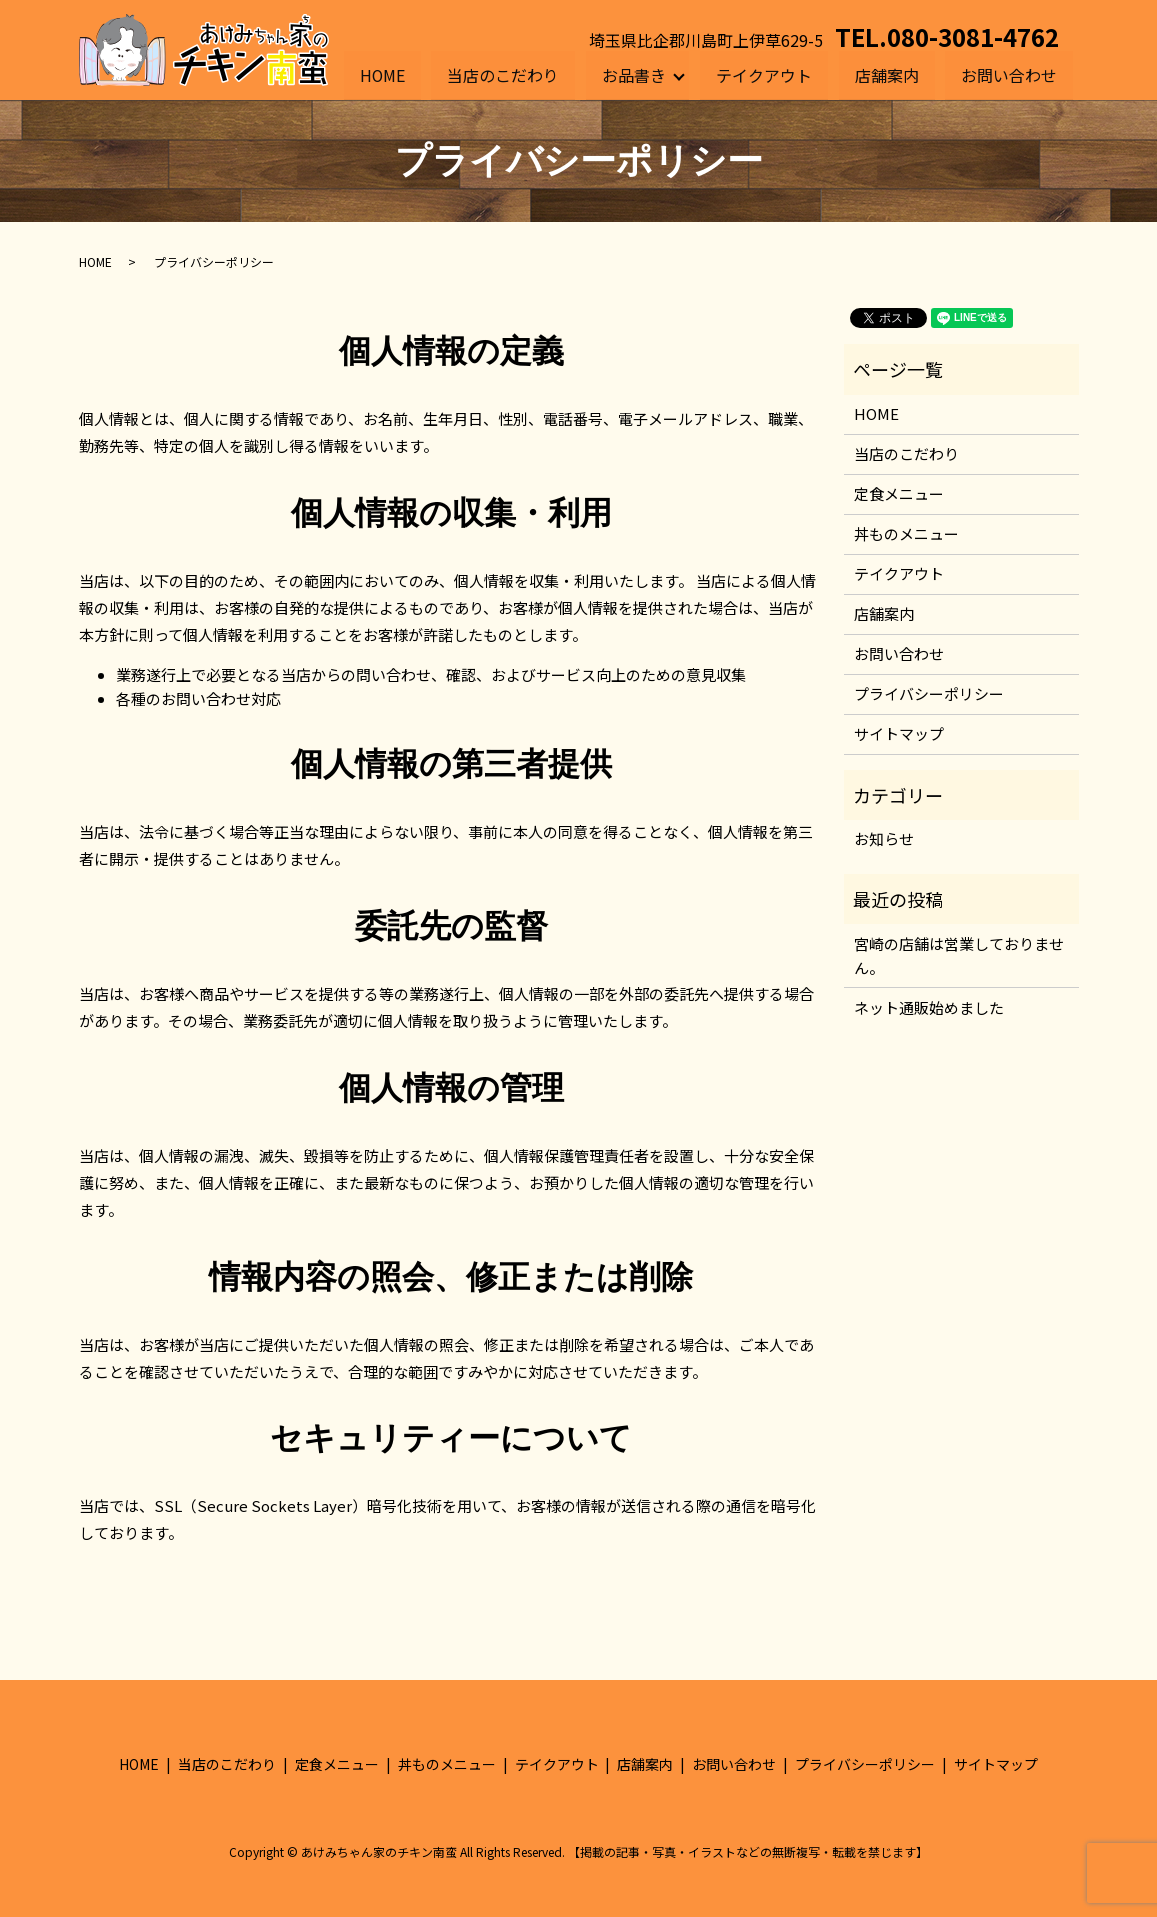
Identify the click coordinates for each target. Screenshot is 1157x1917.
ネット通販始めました (929, 1007)
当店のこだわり (504, 74)
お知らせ (884, 838)
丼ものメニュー (906, 533)
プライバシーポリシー (929, 693)
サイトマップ (899, 733)
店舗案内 (887, 74)
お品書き (634, 74)
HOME (383, 74)
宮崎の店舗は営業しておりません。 (959, 955)
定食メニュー (899, 493)
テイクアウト (765, 74)
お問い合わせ (1009, 74)
